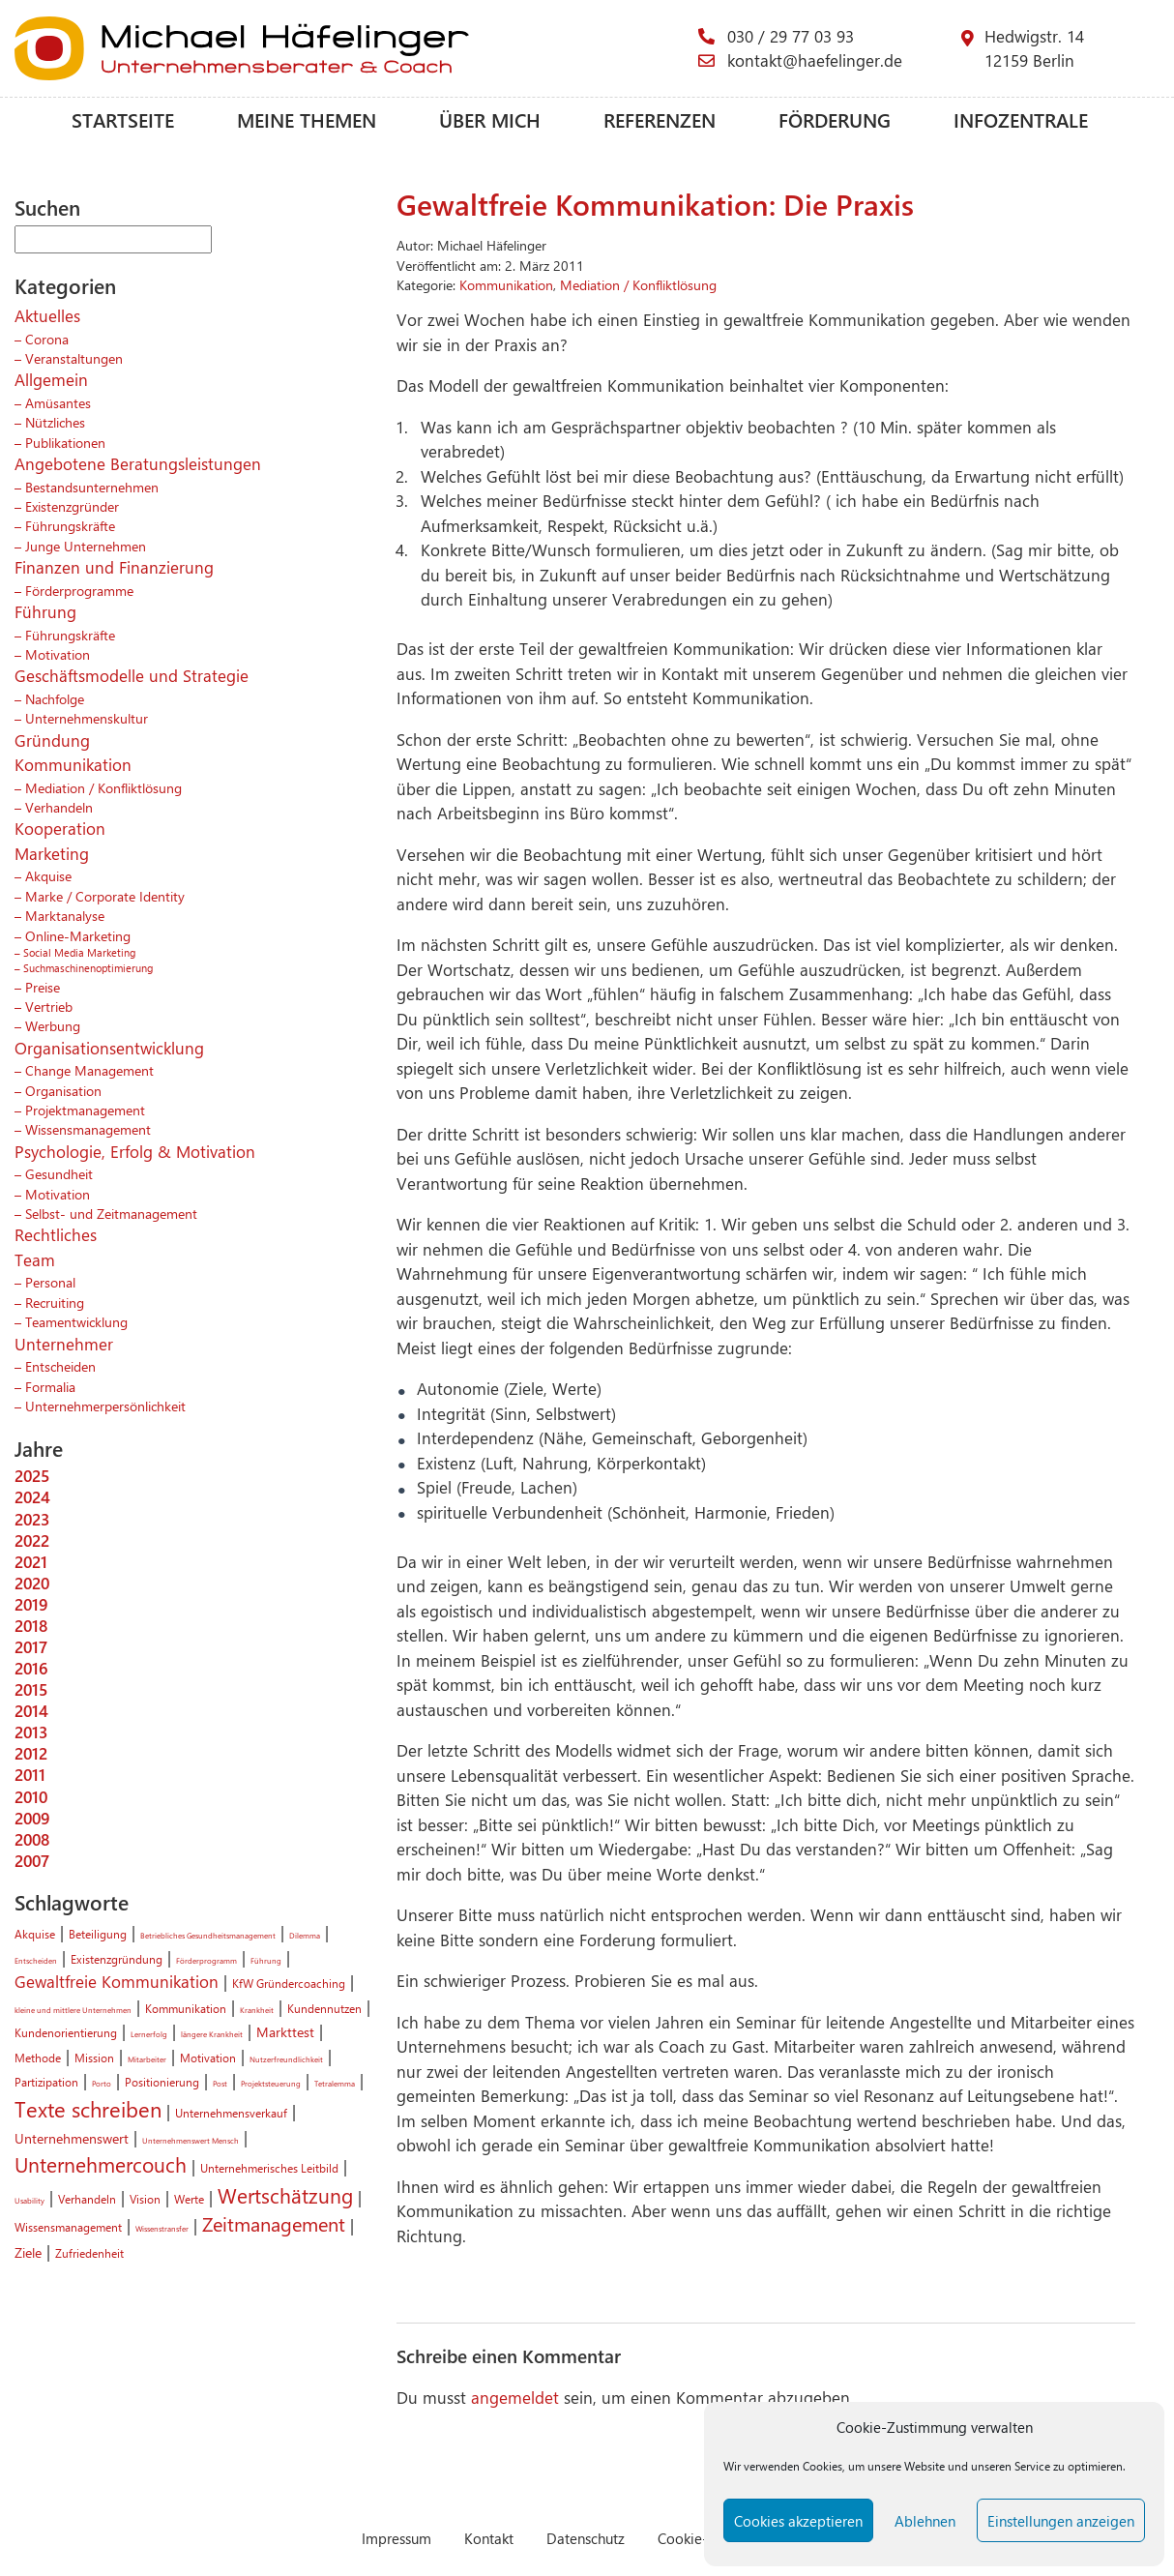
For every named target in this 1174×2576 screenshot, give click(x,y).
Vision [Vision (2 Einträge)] (145, 2198)
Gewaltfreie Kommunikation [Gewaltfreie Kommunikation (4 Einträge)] (117, 1981)
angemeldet (515, 2397)
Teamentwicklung (76, 1321)
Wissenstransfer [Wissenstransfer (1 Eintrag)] (162, 2228)
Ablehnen (925, 2521)
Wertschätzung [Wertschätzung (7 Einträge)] (285, 2194)
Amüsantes (58, 402)
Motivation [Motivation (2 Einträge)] (208, 2057)
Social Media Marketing (79, 952)
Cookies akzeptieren (798, 2521)
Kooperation (60, 828)
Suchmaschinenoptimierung (88, 968)
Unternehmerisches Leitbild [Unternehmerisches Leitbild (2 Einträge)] (269, 2168)
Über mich (490, 119)
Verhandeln (59, 806)
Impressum (396, 2538)
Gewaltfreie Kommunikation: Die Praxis (655, 203)
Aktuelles (47, 315)
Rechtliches (56, 1234)
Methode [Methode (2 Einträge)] (38, 2057)
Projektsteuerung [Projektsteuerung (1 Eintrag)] (271, 2083)
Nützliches (55, 421)
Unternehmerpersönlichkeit (105, 1405)
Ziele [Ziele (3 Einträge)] (28, 2252)
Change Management (89, 1070)
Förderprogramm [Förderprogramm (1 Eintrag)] (206, 1960)
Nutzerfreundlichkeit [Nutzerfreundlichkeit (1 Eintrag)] (286, 2059)
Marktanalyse (64, 915)
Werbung (52, 1025)
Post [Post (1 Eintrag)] (220, 2083)
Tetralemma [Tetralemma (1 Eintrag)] (334, 2083)
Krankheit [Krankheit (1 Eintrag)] (257, 2009)
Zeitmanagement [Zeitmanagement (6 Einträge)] (273, 2223)
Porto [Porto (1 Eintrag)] (101, 2083)
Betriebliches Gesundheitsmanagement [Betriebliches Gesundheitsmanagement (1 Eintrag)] (208, 1935)
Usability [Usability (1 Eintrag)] (29, 2200)
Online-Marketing (78, 935)
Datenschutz (585, 2538)
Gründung (52, 740)
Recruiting (54, 1302)
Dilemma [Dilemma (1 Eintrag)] (304, 1935)
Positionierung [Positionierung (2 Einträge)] (162, 2081)
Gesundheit (59, 1173)
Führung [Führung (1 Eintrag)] (265, 1960)
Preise (42, 986)
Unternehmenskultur (86, 717)
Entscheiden (60, 1366)
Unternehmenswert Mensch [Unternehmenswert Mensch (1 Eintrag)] (190, 2140)
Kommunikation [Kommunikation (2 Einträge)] (185, 2008)
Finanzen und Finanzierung (114, 566)
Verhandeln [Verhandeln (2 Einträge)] (87, 2198)
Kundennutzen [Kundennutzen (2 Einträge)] (324, 2008)
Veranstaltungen (74, 358)
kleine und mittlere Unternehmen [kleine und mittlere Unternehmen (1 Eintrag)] (73, 2009)
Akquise (48, 875)
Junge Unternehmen (85, 545)
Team (35, 1259)
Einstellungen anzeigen (1060, 2521)
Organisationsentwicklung (109, 1047)
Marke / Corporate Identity (105, 895)
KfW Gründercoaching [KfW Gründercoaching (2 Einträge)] (288, 1983)
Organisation (63, 1090)
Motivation (57, 654)
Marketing (52, 853)
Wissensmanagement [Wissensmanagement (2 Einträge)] (68, 2227)
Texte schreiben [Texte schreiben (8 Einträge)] (88, 2108)
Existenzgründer (72, 506)
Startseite (123, 119)
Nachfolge (54, 698)
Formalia (50, 1386)
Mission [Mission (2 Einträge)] (94, 2057)
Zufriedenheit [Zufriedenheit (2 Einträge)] (89, 2253)
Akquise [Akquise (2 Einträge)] (35, 1933)
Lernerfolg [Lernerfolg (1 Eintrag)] (149, 2033)
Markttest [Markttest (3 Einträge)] (285, 2031)
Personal (50, 1281)
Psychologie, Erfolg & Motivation (135, 1151)
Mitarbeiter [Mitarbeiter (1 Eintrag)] (147, 2059)
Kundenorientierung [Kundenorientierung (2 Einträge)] (66, 2032)
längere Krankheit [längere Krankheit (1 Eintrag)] (212, 2033)
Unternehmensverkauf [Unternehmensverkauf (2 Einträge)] (231, 2112)
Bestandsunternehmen (92, 486)
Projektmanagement (85, 1109)
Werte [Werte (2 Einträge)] (189, 2198)
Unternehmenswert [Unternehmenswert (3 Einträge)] (72, 2137)
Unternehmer (64, 1343)
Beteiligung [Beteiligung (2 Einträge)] (98, 1933)
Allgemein (51, 379)
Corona (47, 338)
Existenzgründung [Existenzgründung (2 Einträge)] (116, 1959)
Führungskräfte (70, 525)
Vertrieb (49, 1006)
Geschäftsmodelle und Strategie (132, 675)
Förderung (834, 119)
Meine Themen (306, 119)
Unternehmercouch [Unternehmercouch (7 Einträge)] (101, 2163)
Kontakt (489, 2538)
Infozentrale (1021, 119)
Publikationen (65, 442)
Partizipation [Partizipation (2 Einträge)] (46, 2081)
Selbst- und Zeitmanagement (111, 1213)
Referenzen (659, 119)
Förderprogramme (79, 590)
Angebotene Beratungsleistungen (138, 463)
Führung (45, 611)
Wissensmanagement (88, 1129)
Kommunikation (73, 764)
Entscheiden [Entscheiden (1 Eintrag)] (36, 1960)
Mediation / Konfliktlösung (103, 787)
